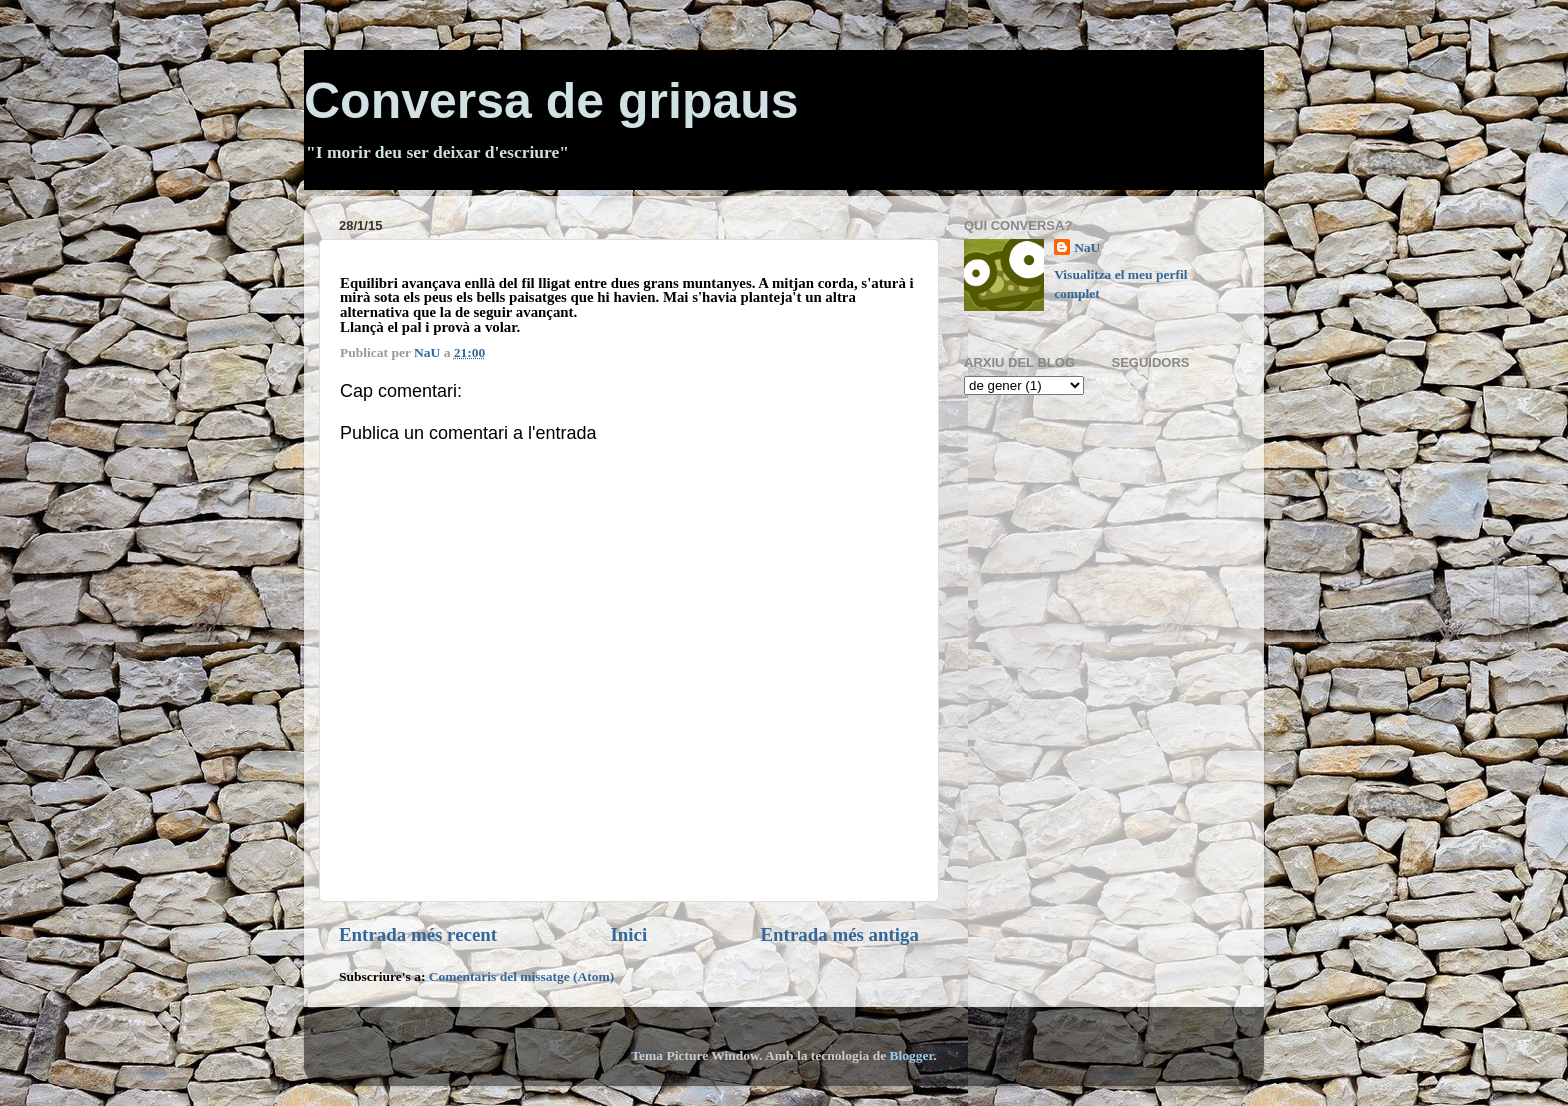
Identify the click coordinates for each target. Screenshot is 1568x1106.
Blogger (912, 1055)
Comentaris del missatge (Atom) (522, 976)
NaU (1087, 247)
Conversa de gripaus (551, 101)
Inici (628, 934)
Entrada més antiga (840, 934)
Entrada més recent (418, 934)
